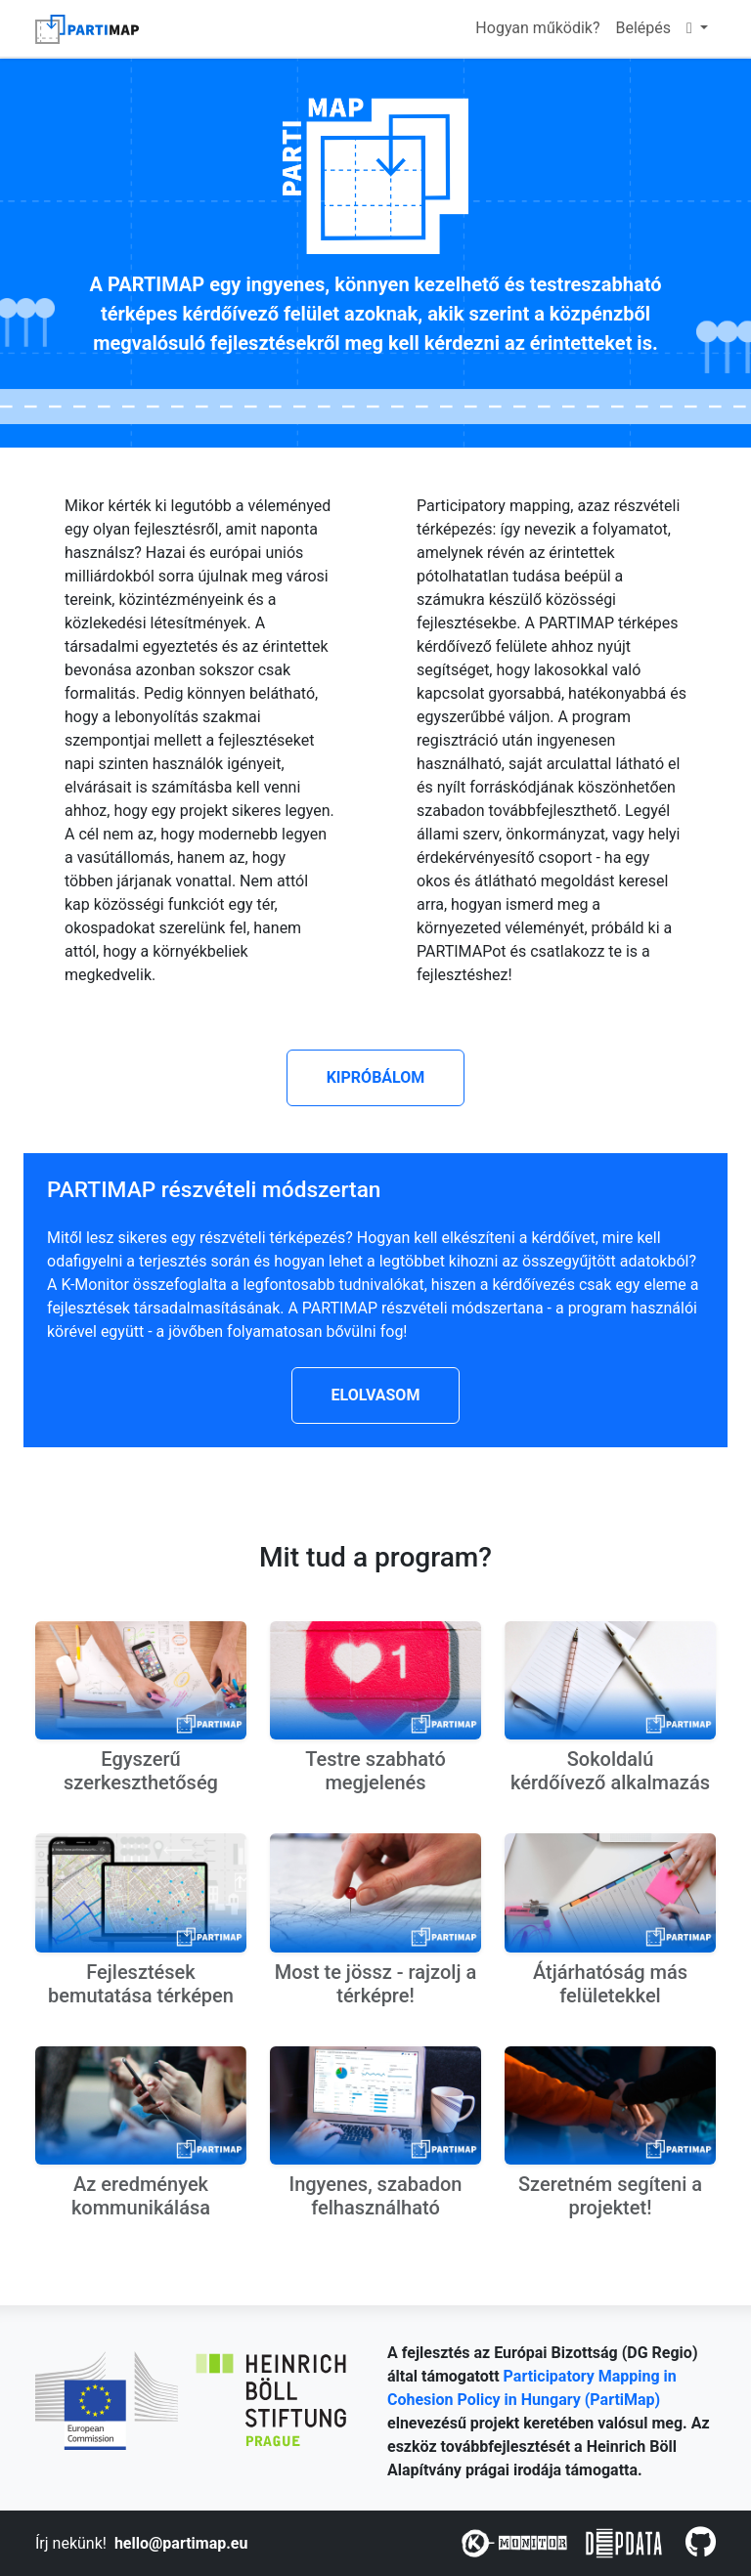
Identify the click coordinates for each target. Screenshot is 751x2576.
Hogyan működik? (537, 28)
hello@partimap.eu (181, 2543)
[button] (376, 1078)
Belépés (644, 28)
